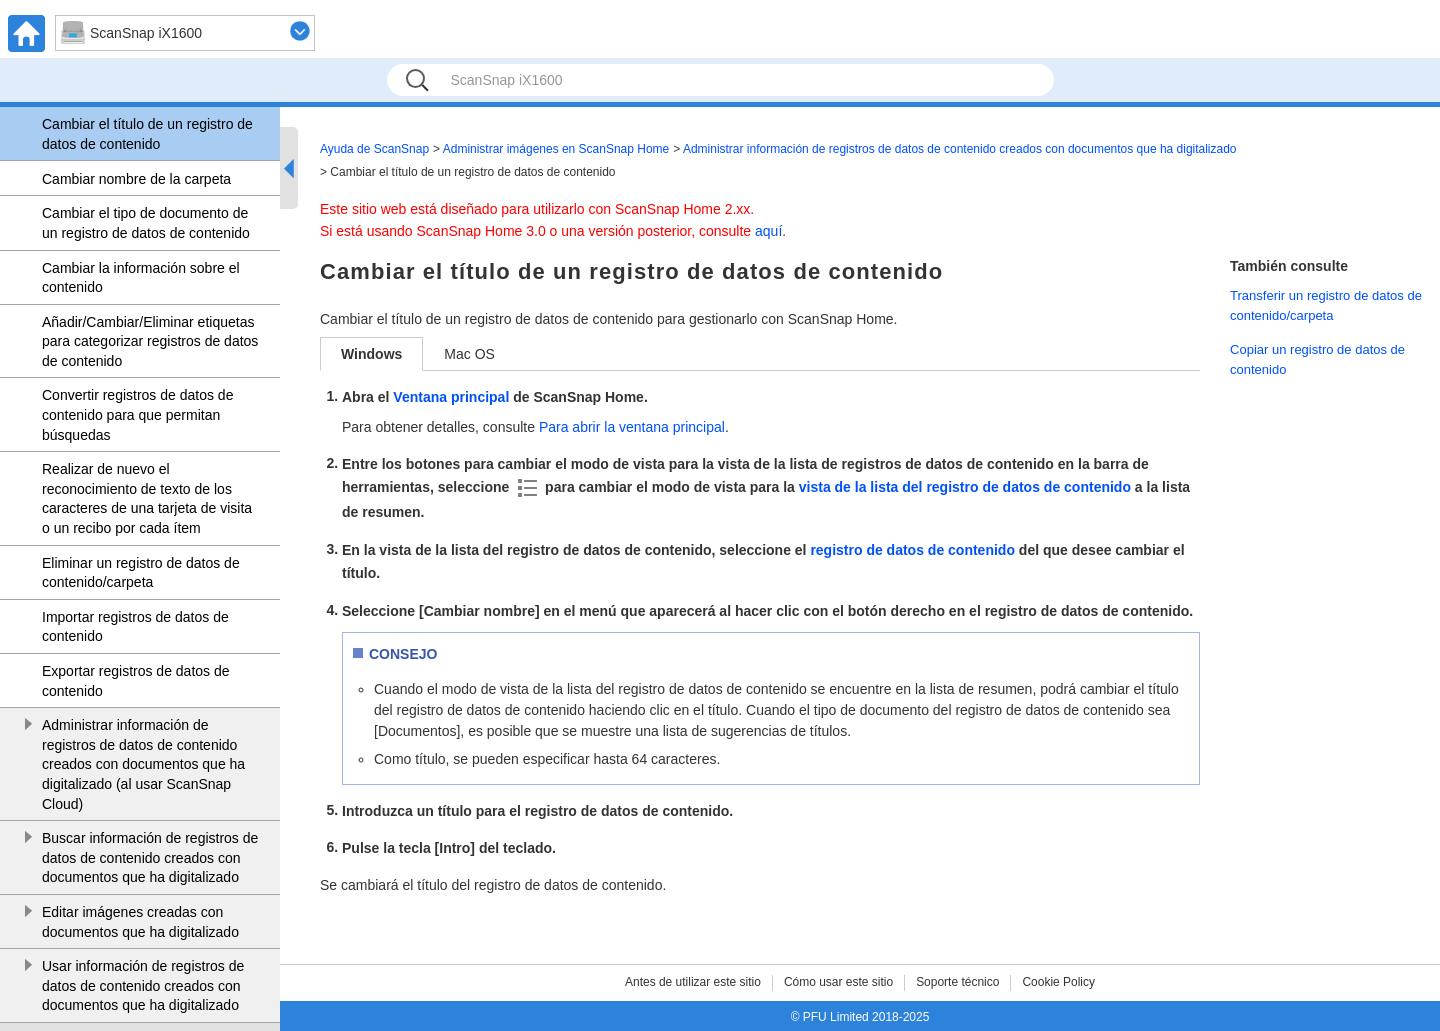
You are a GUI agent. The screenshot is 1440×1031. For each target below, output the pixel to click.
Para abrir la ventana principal (632, 427)
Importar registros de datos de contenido (135, 627)
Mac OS (469, 354)
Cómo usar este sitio (838, 982)
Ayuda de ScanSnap (374, 149)
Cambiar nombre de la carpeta (136, 179)
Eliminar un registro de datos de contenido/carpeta (141, 573)
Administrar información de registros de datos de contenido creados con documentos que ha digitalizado (960, 149)
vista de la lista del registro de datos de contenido (967, 487)
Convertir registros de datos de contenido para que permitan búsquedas (137, 414)
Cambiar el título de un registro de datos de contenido (147, 134)
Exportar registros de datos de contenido (136, 681)
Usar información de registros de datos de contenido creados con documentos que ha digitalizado (143, 985)
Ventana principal (451, 397)
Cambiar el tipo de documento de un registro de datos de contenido (146, 223)
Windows (371, 354)
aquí (768, 231)
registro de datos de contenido (912, 550)
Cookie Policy (1058, 982)
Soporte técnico (957, 982)
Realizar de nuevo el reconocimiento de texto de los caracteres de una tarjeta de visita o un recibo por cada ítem (147, 498)
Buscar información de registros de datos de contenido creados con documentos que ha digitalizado (150, 857)
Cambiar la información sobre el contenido (141, 278)
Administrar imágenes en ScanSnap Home (556, 149)
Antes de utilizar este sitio (693, 982)
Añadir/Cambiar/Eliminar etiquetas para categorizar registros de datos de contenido (150, 341)
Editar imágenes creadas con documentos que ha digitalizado (140, 922)
